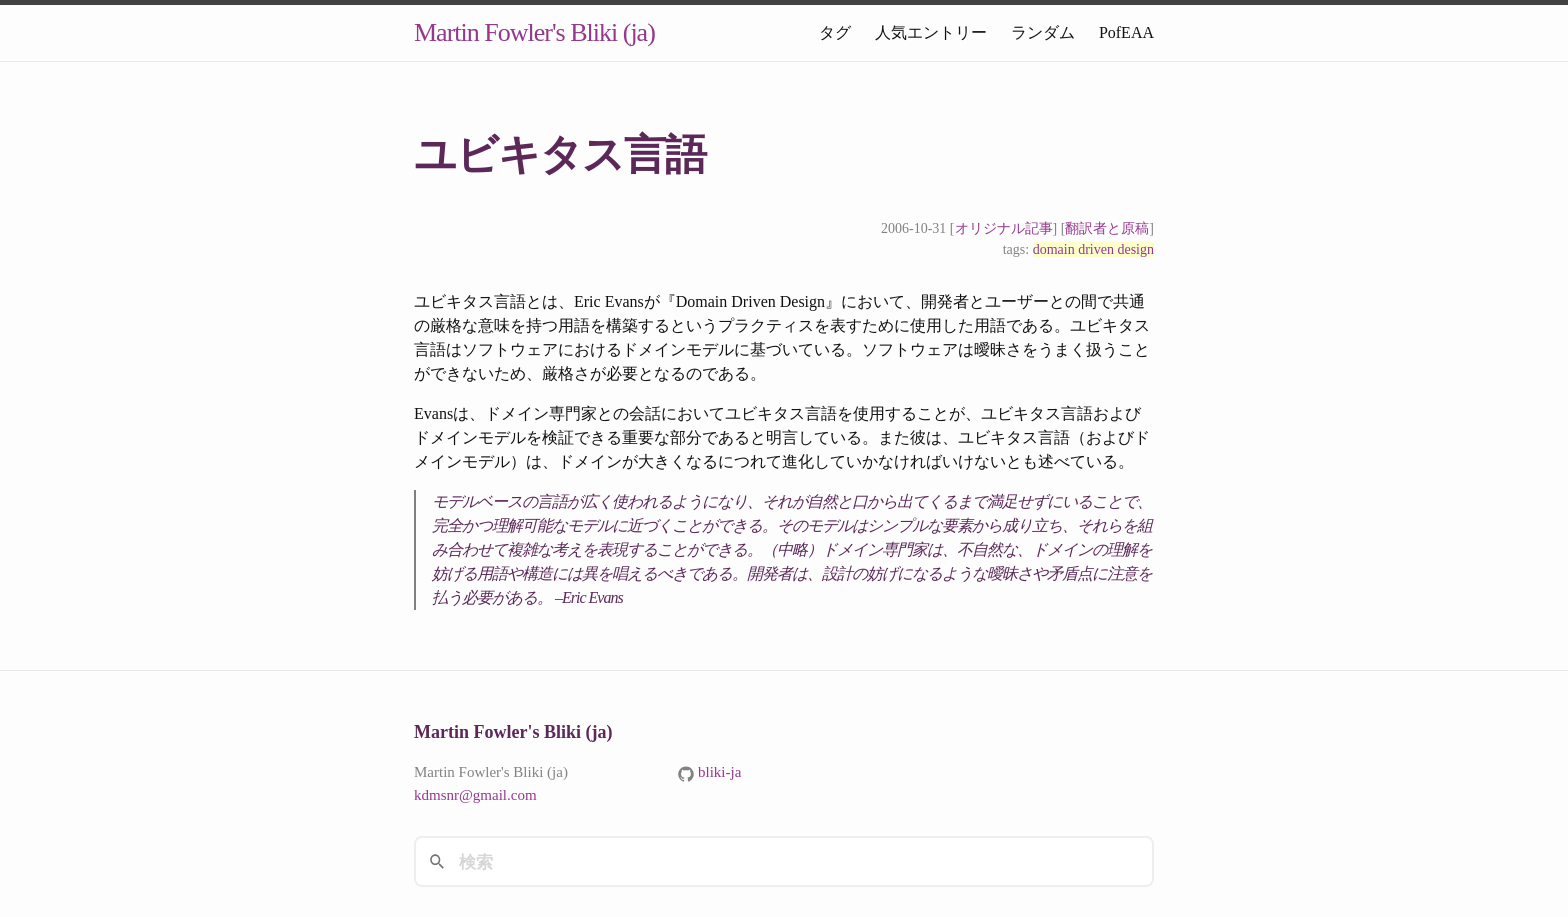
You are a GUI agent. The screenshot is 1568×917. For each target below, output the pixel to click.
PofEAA (1126, 32)
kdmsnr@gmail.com (475, 795)
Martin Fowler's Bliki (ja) (534, 32)
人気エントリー (931, 32)
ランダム (1043, 32)
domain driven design (1093, 249)
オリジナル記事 (1004, 228)
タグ (835, 32)
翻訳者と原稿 (1107, 228)
